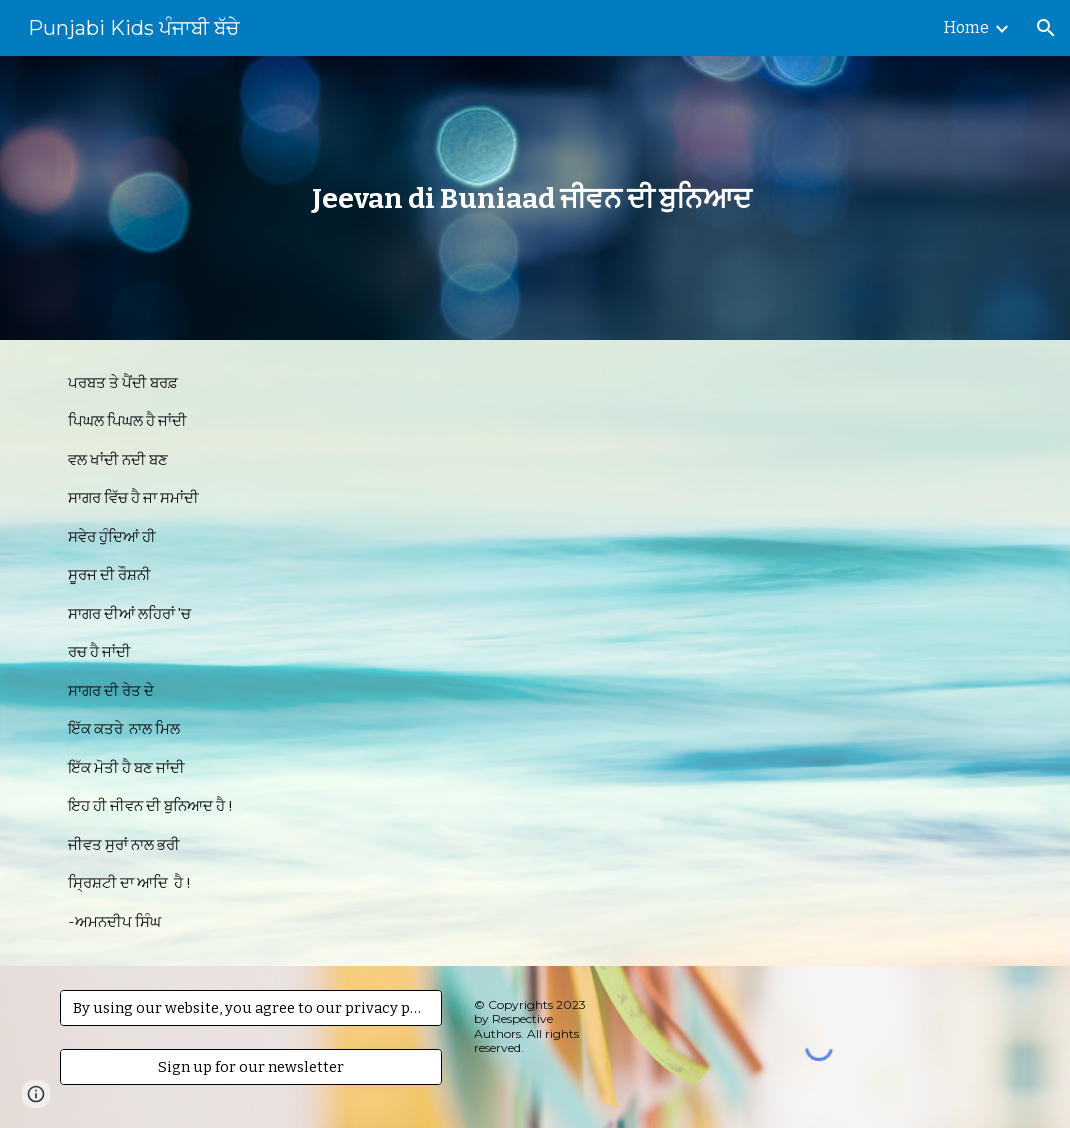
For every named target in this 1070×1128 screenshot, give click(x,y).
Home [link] (966, 27)
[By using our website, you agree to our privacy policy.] (250, 1007)
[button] (1046, 28)
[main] (535, 198)
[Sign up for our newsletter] (250, 1066)
